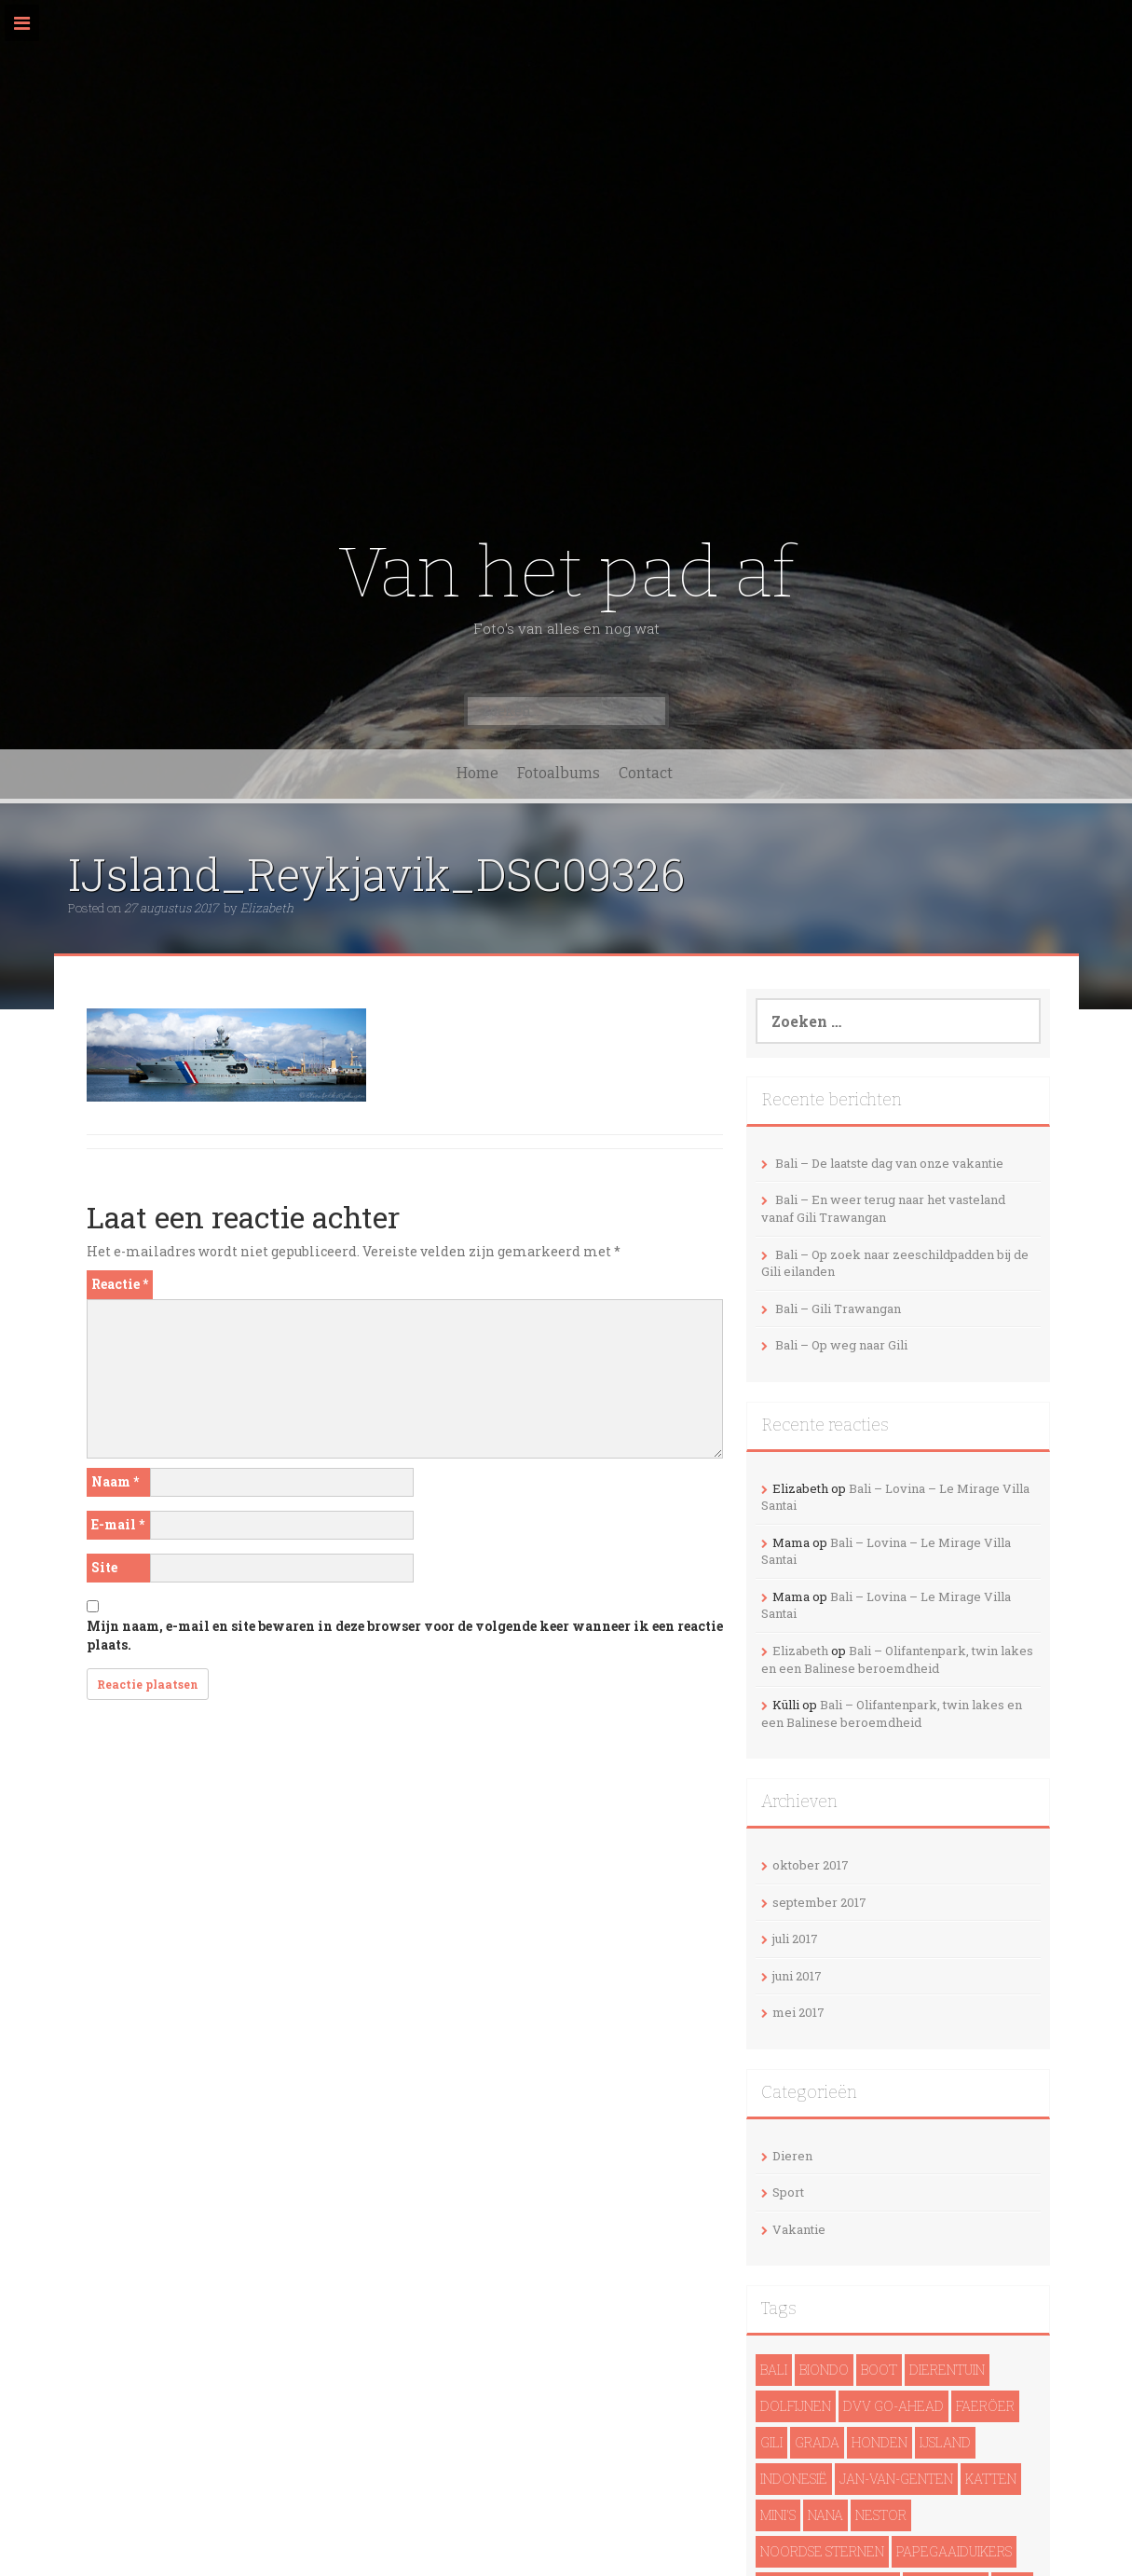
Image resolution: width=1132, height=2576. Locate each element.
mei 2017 (798, 2012)
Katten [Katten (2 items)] (990, 2478)
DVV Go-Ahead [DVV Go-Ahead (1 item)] (893, 2406)
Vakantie (798, 2229)
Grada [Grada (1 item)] (817, 2442)
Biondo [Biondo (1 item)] (824, 2369)
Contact (646, 773)
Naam (115, 1481)
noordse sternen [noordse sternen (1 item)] (822, 2551)
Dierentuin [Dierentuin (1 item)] (947, 2369)
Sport (788, 2192)
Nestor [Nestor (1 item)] (881, 2515)
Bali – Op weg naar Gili (841, 1344)
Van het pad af (566, 572)
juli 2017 (795, 1938)
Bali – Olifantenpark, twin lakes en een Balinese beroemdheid (897, 1659)
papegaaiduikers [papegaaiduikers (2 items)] (954, 2551)
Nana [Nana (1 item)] (825, 2515)
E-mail (117, 1524)
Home (477, 773)
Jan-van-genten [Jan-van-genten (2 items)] (896, 2478)
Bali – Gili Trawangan (838, 1308)
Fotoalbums (558, 773)
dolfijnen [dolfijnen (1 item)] (795, 2406)
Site (104, 1567)
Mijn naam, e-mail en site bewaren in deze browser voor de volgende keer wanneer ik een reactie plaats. (405, 1635)
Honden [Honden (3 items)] (879, 2442)
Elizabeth (266, 907)
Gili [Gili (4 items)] (771, 2442)
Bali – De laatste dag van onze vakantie (889, 1163)
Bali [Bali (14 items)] (773, 2369)
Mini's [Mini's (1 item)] (778, 2515)
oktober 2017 (810, 1865)
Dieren (792, 2155)
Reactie (119, 1284)
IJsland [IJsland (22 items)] (945, 2442)
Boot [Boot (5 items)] (879, 2369)
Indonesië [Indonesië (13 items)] (793, 2478)
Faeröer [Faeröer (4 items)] (985, 2406)
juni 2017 (797, 1975)
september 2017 (819, 1902)
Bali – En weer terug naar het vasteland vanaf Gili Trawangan (883, 1208)
